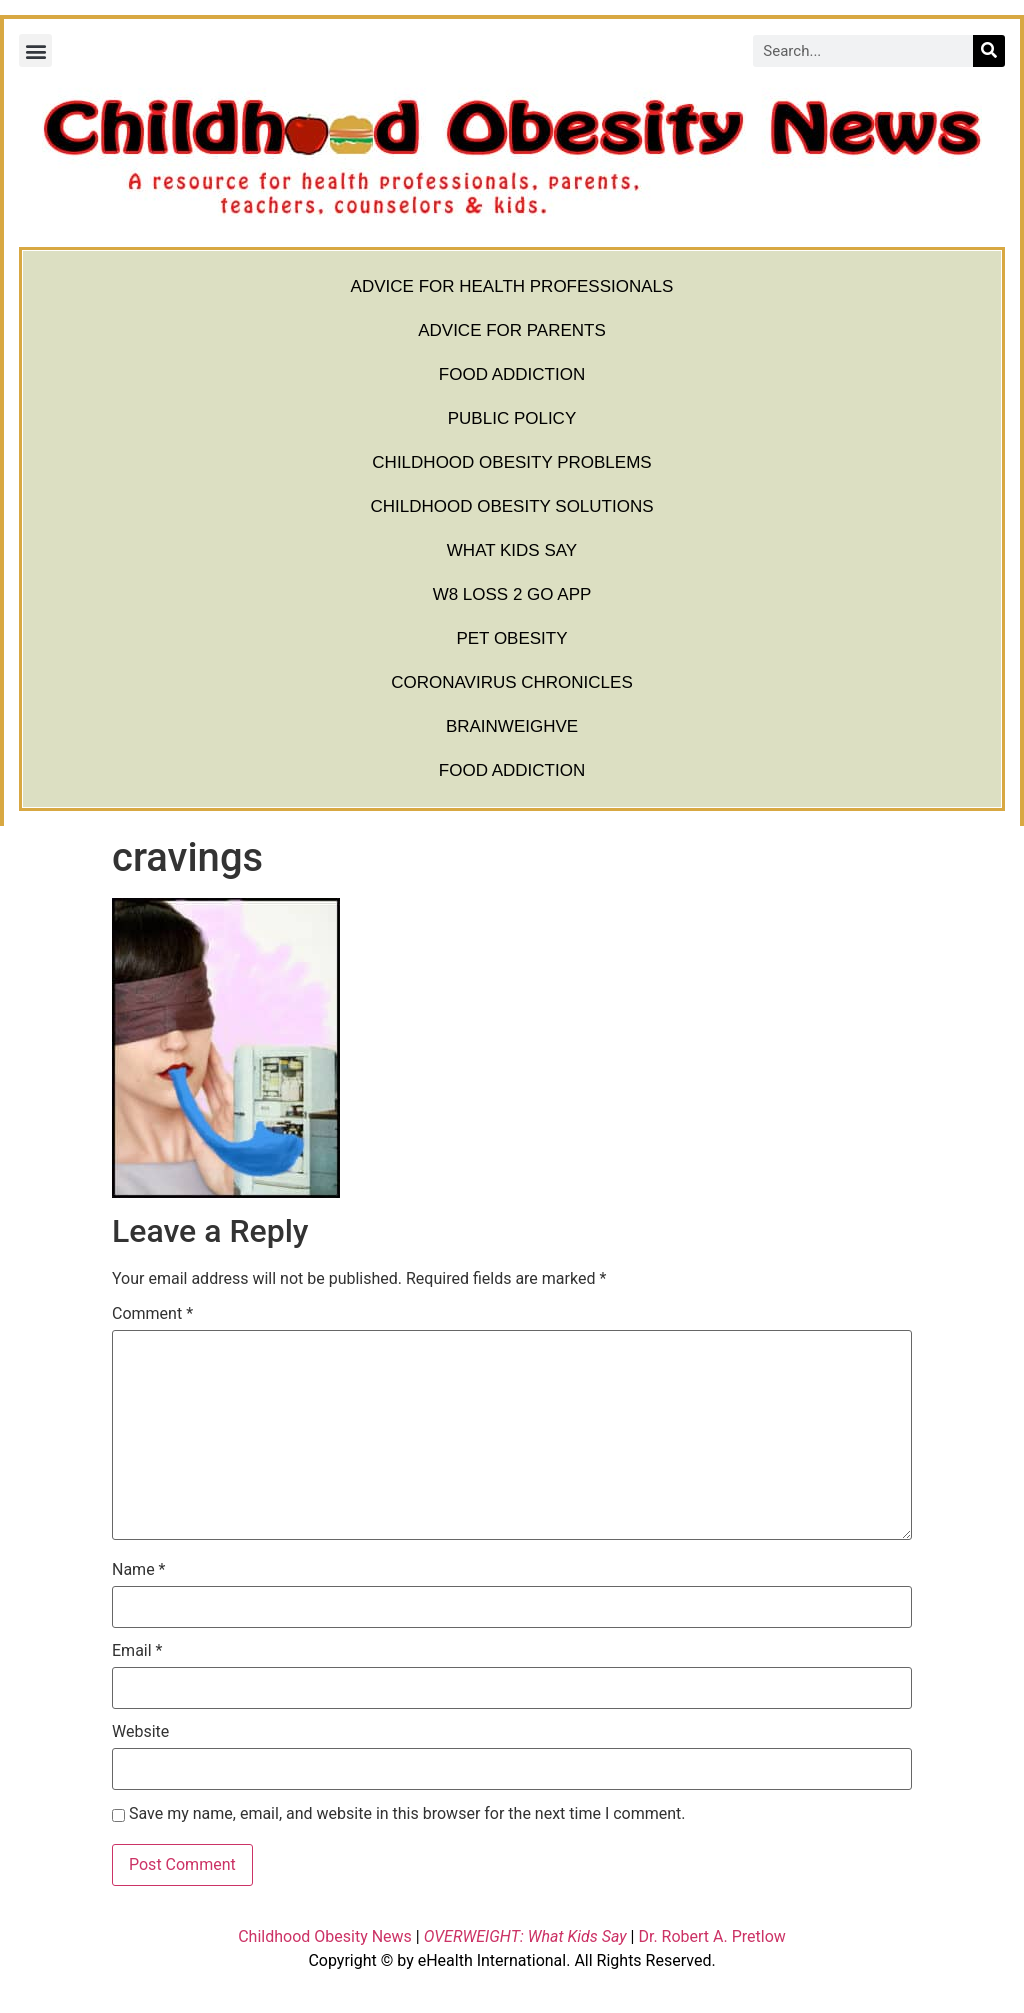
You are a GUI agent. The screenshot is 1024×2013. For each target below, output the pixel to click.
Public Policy (512, 418)
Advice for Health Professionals (512, 286)
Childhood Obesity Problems (511, 462)
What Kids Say (512, 550)
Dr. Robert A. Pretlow (711, 1936)
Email (137, 1651)
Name (139, 1570)
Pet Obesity (511, 638)
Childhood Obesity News (325, 1936)
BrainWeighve (512, 726)
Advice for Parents (512, 330)
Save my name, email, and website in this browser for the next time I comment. (407, 1814)
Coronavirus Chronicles (512, 682)
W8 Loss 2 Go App (512, 594)
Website (140, 1732)
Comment (152, 1314)
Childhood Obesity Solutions (511, 506)
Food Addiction (512, 374)
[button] (35, 50)
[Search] (989, 51)
